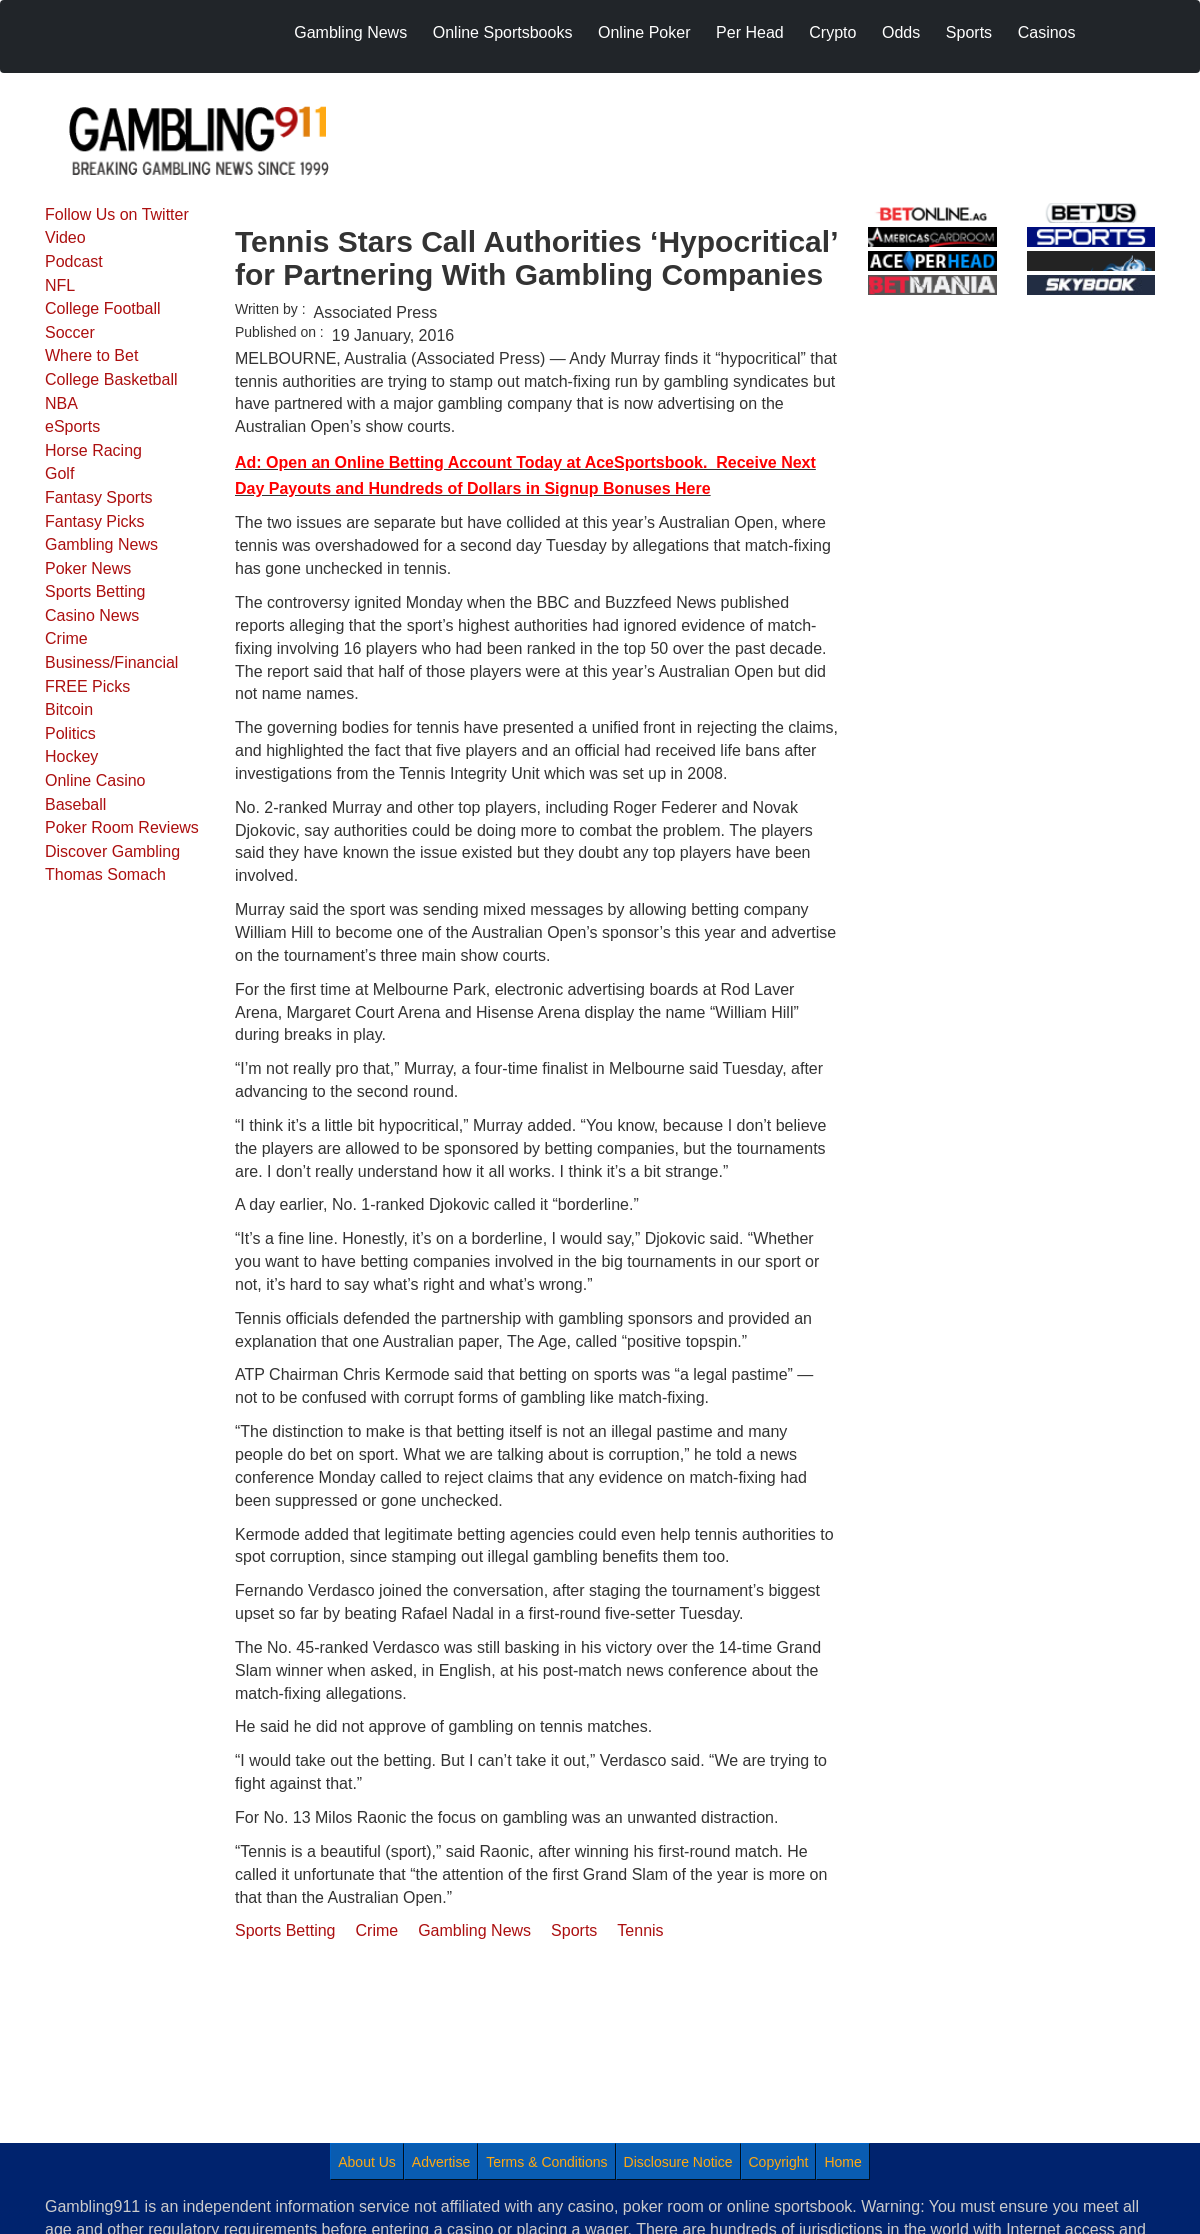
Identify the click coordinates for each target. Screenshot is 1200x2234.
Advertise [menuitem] (441, 2162)
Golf (59, 473)
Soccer (70, 332)
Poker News (88, 568)
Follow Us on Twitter (117, 214)
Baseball (75, 804)
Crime (66, 638)
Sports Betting (95, 591)
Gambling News (101, 544)
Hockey (71, 756)
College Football (103, 308)
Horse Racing (93, 450)
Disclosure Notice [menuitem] (678, 2162)
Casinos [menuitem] (1047, 32)
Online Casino (95, 780)
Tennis (640, 1930)
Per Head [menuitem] (750, 32)
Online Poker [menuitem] (644, 32)
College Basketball (111, 379)
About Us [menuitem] (367, 2162)
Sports (574, 1930)
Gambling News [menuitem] (350, 32)
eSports (72, 426)
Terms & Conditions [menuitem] (546, 2162)
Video (65, 237)
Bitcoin (69, 709)
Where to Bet (91, 355)
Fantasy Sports (99, 497)
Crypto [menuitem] (832, 32)
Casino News (92, 615)
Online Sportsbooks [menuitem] (503, 32)
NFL (60, 285)
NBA (61, 403)
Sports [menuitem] (969, 32)
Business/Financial (111, 662)
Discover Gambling (112, 851)
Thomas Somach (105, 874)
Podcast (74, 261)
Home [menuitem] (842, 2162)
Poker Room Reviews (122, 827)
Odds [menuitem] (901, 32)
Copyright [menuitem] (779, 2162)
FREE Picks (87, 686)
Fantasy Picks (95, 521)
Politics (70, 733)
